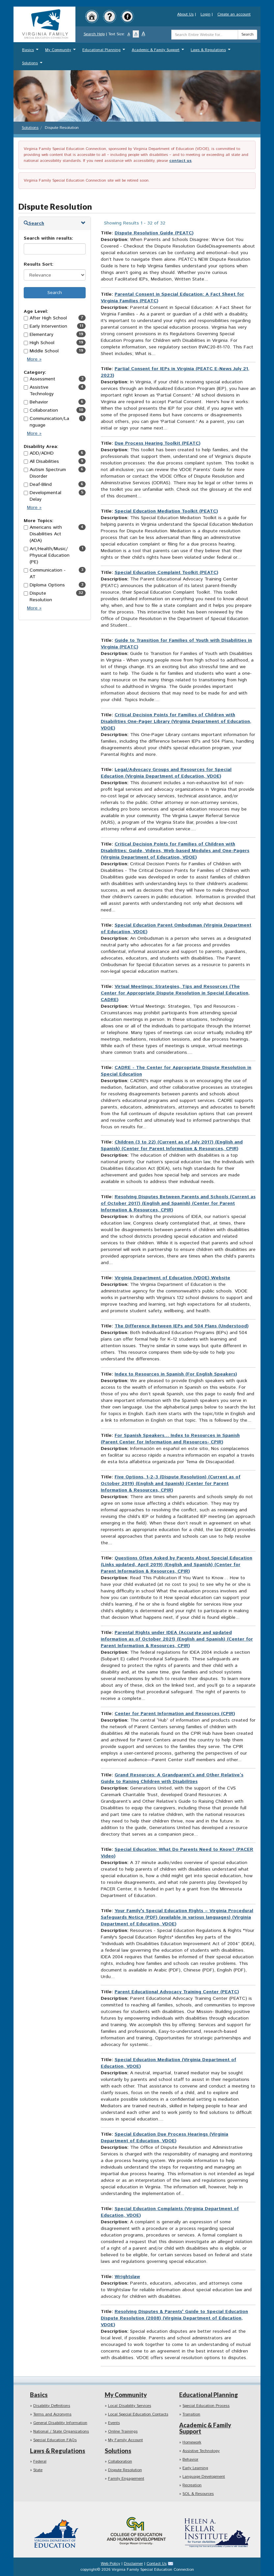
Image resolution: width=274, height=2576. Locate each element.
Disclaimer (133, 2563)
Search (247, 34)
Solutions (33, 64)
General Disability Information (60, 2423)
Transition (191, 2414)
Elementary (41, 334)
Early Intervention (48, 326)
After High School (48, 318)
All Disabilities (44, 461)
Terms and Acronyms (52, 2414)
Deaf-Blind (41, 484)
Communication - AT (48, 573)
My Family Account (125, 2440)
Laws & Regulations (211, 51)
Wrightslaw (127, 2276)
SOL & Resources (198, 2494)
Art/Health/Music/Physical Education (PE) (49, 555)
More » (36, 361)
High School (42, 343)
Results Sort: (38, 264)
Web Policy (110, 2563)
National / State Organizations (61, 2431)
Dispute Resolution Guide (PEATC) (154, 233)
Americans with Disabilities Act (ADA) (46, 534)
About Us (185, 14)
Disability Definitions (51, 2406)
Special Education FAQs (55, 2440)
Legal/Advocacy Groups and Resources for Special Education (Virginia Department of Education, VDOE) (166, 773)
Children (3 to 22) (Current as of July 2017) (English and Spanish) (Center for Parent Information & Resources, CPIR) (172, 1145)
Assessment (42, 379)
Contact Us (157, 2563)
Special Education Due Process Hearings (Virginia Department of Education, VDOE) (164, 2137)
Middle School (44, 351)
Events (114, 2423)
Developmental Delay (45, 496)
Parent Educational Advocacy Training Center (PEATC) (177, 1992)
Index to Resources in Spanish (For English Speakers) (176, 1374)
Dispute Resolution (41, 596)
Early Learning (195, 2468)
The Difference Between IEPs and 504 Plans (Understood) (182, 1326)
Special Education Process (206, 2406)
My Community (61, 51)
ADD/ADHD (42, 453)
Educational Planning (104, 51)
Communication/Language (49, 422)
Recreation (192, 2485)
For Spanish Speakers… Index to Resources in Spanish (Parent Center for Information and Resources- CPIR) (170, 1438)
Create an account (234, 14)
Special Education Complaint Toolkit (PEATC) (166, 572)
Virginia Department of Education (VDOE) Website (172, 1278)
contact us (180, 160)
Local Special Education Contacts (138, 2414)
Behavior (39, 402)
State (37, 2470)
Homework (191, 2442)
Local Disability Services (129, 2406)
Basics (31, 51)
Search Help (94, 34)
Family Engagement (126, 2478)
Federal (39, 2461)
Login (205, 14)
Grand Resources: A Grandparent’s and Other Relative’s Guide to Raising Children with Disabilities (172, 1778)
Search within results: (48, 238)
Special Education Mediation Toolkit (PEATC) (166, 511)
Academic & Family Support (159, 51)
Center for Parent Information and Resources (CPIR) (175, 1713)
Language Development (203, 2476)
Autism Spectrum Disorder (48, 473)
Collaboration (44, 410)
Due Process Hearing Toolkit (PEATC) (158, 443)
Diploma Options (47, 585)
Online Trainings (123, 2431)
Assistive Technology (42, 390)
